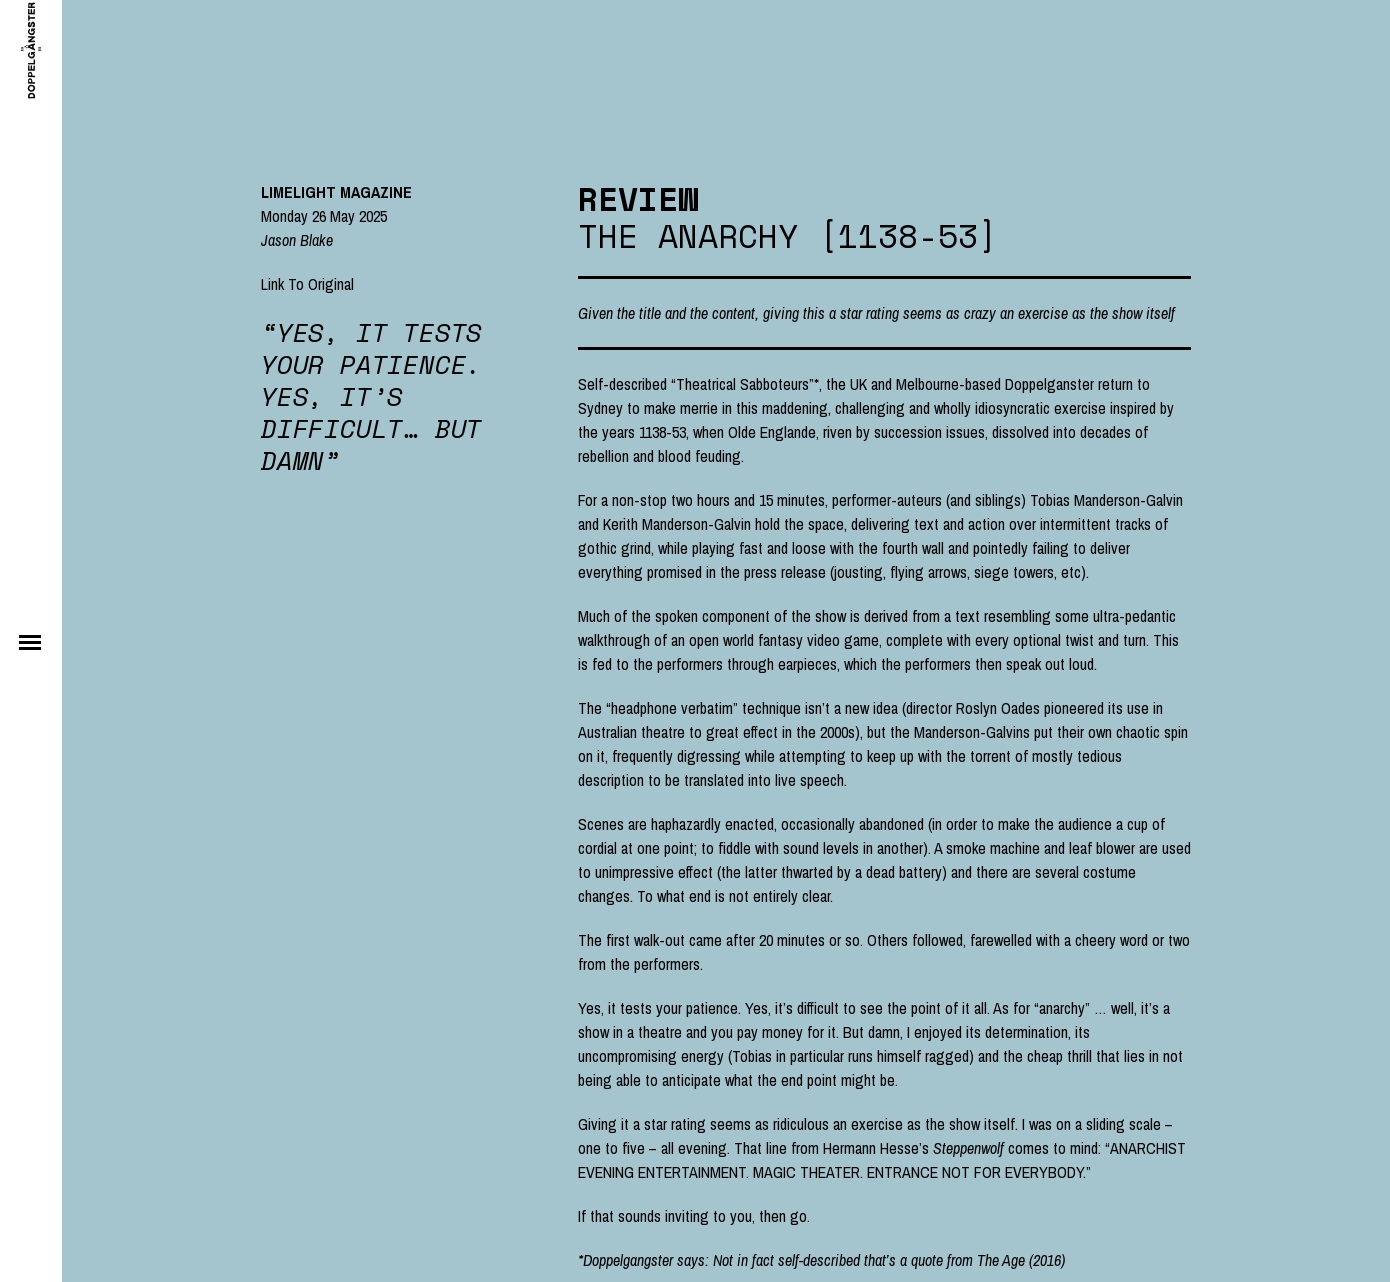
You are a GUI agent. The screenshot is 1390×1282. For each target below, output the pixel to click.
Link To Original (307, 284)
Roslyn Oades (998, 708)
